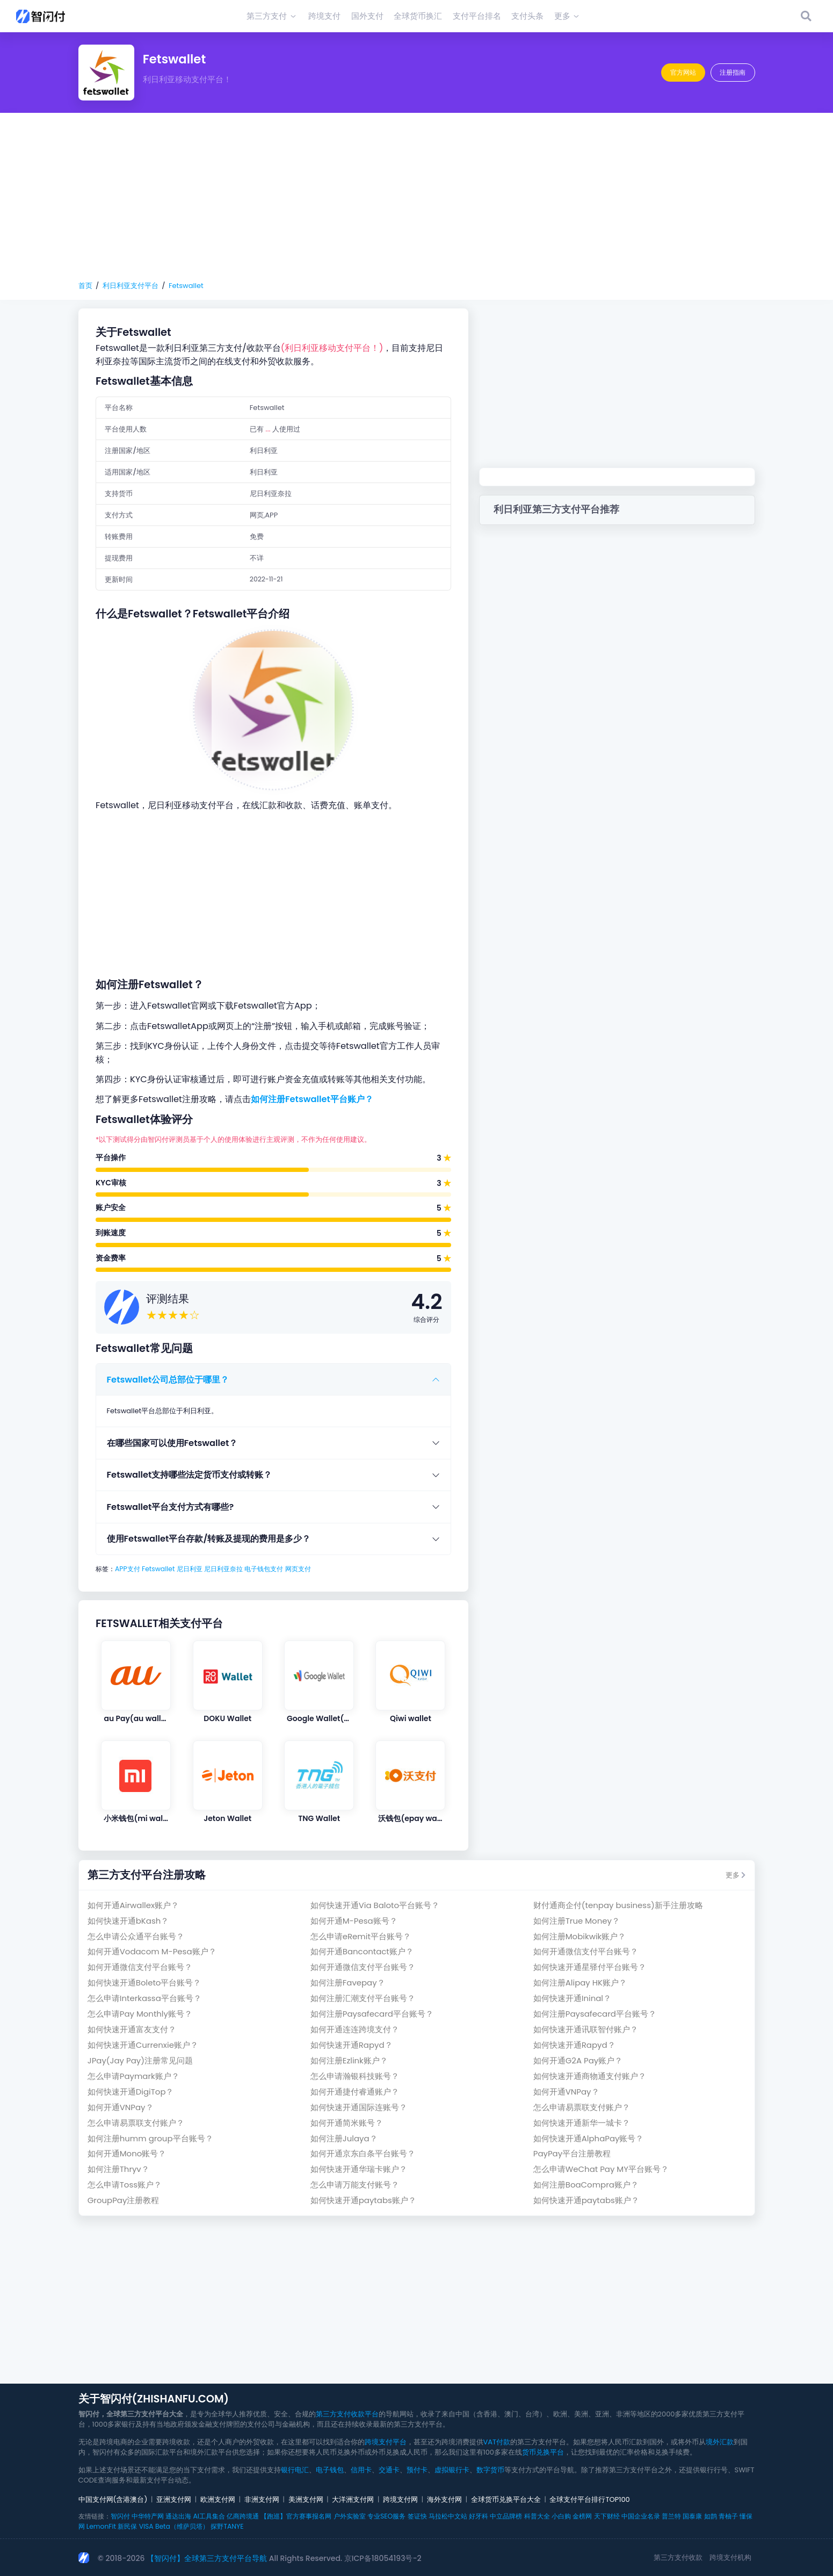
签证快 (417, 2516)
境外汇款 (720, 2442)
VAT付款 (497, 2442)
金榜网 (582, 2516)
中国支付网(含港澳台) (113, 2499)
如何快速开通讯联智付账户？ (585, 2029)
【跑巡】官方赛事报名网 (295, 2516)
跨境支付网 (400, 2499)
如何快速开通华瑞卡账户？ (358, 2169)
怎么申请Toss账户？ (125, 2184)
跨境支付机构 (730, 2557)
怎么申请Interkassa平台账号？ (144, 1998)
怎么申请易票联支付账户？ (581, 2107)
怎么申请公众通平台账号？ (136, 1936)
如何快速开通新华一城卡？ (581, 2122)
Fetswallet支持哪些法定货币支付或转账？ (189, 1475)
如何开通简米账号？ (346, 2122)
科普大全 (537, 2516)
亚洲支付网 (173, 2499)
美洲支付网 (305, 2499)
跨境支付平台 (386, 2442)
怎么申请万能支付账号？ (354, 2184)
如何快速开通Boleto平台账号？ (144, 1982)
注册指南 (732, 72)
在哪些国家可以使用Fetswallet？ (172, 1443)
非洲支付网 (261, 2499)
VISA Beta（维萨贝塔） (174, 2526)
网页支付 (298, 1568)
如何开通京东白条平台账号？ (362, 2153)
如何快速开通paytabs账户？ (363, 2200)
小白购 (561, 2516)
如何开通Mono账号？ (127, 2153)
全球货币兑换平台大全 (506, 2499)
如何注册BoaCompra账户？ (586, 2184)
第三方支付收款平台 (347, 2414)
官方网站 (683, 72)
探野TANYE (227, 2526)
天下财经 (607, 2516)
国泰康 (692, 2516)
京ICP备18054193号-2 (383, 2558)
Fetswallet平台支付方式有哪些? (170, 1507)
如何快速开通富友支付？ (132, 2029)
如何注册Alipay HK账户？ (580, 1982)
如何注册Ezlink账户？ (349, 2060)
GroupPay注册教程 (124, 2200)
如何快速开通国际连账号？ (358, 2107)
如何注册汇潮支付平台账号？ (362, 1998)
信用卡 (361, 2470)
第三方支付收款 (678, 2557)
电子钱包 (330, 2470)
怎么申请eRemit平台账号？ (360, 1936)
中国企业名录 (640, 2516)
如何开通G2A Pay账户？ (577, 2060)
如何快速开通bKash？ (128, 1920)
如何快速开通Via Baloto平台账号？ (374, 1905)
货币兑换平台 (543, 2452)
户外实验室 (350, 2516)
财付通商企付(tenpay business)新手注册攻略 (618, 1905)
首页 (85, 285)
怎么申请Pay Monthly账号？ (140, 2013)
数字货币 (490, 2470)
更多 (735, 1875)
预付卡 (417, 2470)
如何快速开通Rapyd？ (351, 2044)
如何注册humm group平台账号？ (150, 2138)
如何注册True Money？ (576, 1920)
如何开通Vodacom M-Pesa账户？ (152, 1951)
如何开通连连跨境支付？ (354, 2029)
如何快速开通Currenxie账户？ (143, 2044)
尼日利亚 (189, 1568)
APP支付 (127, 1568)
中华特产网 (148, 2516)
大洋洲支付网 (353, 2499)
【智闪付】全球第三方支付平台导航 (207, 2558)
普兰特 (671, 2516)
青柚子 (728, 2516)
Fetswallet (186, 285)
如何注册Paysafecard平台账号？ (371, 2013)
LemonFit (101, 2526)
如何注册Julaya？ (344, 2138)
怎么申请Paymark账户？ (133, 2076)
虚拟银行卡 (451, 2470)
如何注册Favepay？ (347, 1982)
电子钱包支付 (263, 1568)
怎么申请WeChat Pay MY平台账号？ (601, 2169)
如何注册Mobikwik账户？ (579, 1936)
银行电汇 (295, 2470)
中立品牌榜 (506, 2516)
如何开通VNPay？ (566, 2091)
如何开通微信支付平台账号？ (585, 1951)
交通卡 (389, 2470)
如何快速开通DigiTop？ (131, 2091)
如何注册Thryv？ (118, 2169)
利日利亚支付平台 (130, 285)
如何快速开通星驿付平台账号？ (589, 1967)
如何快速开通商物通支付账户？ (589, 2076)
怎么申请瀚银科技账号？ (354, 2076)
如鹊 (710, 2516)
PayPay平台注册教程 (572, 2153)
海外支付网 (444, 2499)
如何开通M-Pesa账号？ (353, 1920)
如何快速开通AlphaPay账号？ (588, 2138)
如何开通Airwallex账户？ (133, 1905)
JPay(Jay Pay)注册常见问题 (140, 2060)
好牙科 (478, 2516)
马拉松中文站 (448, 2516)
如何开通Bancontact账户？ (362, 1951)
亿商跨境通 (243, 2516)
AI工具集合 (208, 2516)
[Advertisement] (417, 196)
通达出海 (178, 2516)
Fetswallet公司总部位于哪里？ (168, 1379)
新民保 (127, 2526)
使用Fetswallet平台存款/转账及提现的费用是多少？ (209, 1538)
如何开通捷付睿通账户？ (354, 2091)
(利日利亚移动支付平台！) (332, 348)
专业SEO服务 (386, 2516)
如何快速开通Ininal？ (572, 1998)
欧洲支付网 (217, 2499)
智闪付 (120, 2516)
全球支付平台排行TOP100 (589, 2499)
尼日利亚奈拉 (223, 1568)
